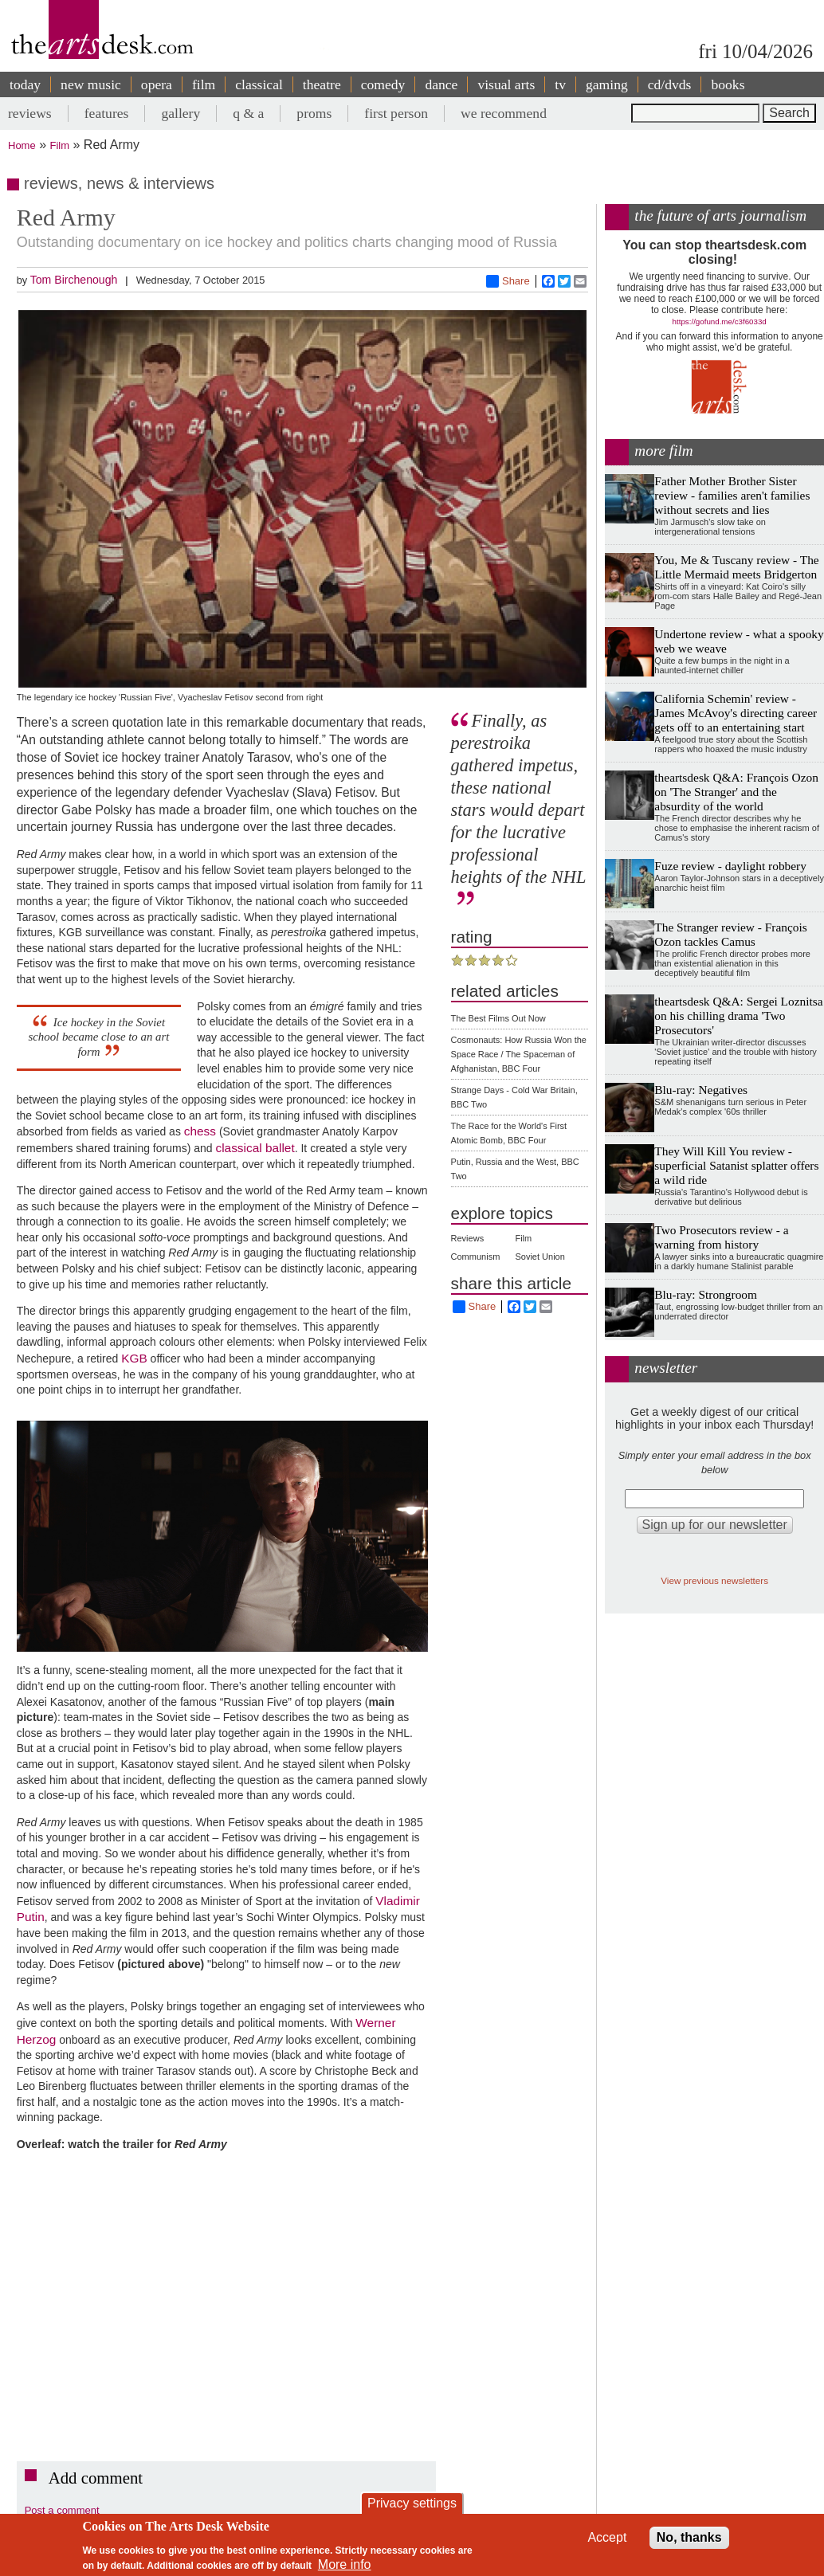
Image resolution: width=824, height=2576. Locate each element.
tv (560, 84)
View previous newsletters (714, 1580)
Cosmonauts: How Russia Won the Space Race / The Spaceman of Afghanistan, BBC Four (519, 1054)
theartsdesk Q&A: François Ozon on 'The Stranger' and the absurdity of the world (736, 791)
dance (441, 84)
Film (60, 145)
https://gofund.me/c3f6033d (720, 321)
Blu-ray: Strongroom (705, 1294)
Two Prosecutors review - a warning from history (721, 1237)
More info (344, 2564)
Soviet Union (539, 1256)
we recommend (504, 113)
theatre (322, 84)
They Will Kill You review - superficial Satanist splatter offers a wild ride (736, 1165)
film (203, 84)
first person (396, 113)
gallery (180, 113)
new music (91, 84)
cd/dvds (670, 84)
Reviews (468, 1238)
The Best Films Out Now (498, 1018)
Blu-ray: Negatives (700, 1089)
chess (200, 1131)
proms (314, 113)
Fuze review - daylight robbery (730, 865)
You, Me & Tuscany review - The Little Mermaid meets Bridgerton (736, 567)
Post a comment (62, 2510)
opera (156, 84)
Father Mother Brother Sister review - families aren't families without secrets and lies (732, 495)
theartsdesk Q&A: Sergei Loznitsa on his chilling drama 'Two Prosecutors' (738, 1015)
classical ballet (254, 1148)
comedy (383, 84)
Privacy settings (412, 2503)
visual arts (506, 84)
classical (259, 84)
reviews (30, 113)
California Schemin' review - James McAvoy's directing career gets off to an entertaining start (735, 713)
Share (508, 281)
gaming (607, 84)
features (106, 113)
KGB (134, 1358)
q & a (248, 113)
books (727, 84)
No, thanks (689, 2537)
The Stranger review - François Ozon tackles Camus (730, 934)
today (25, 84)
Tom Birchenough (74, 279)
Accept (606, 2537)
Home (22, 145)
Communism (475, 1256)
